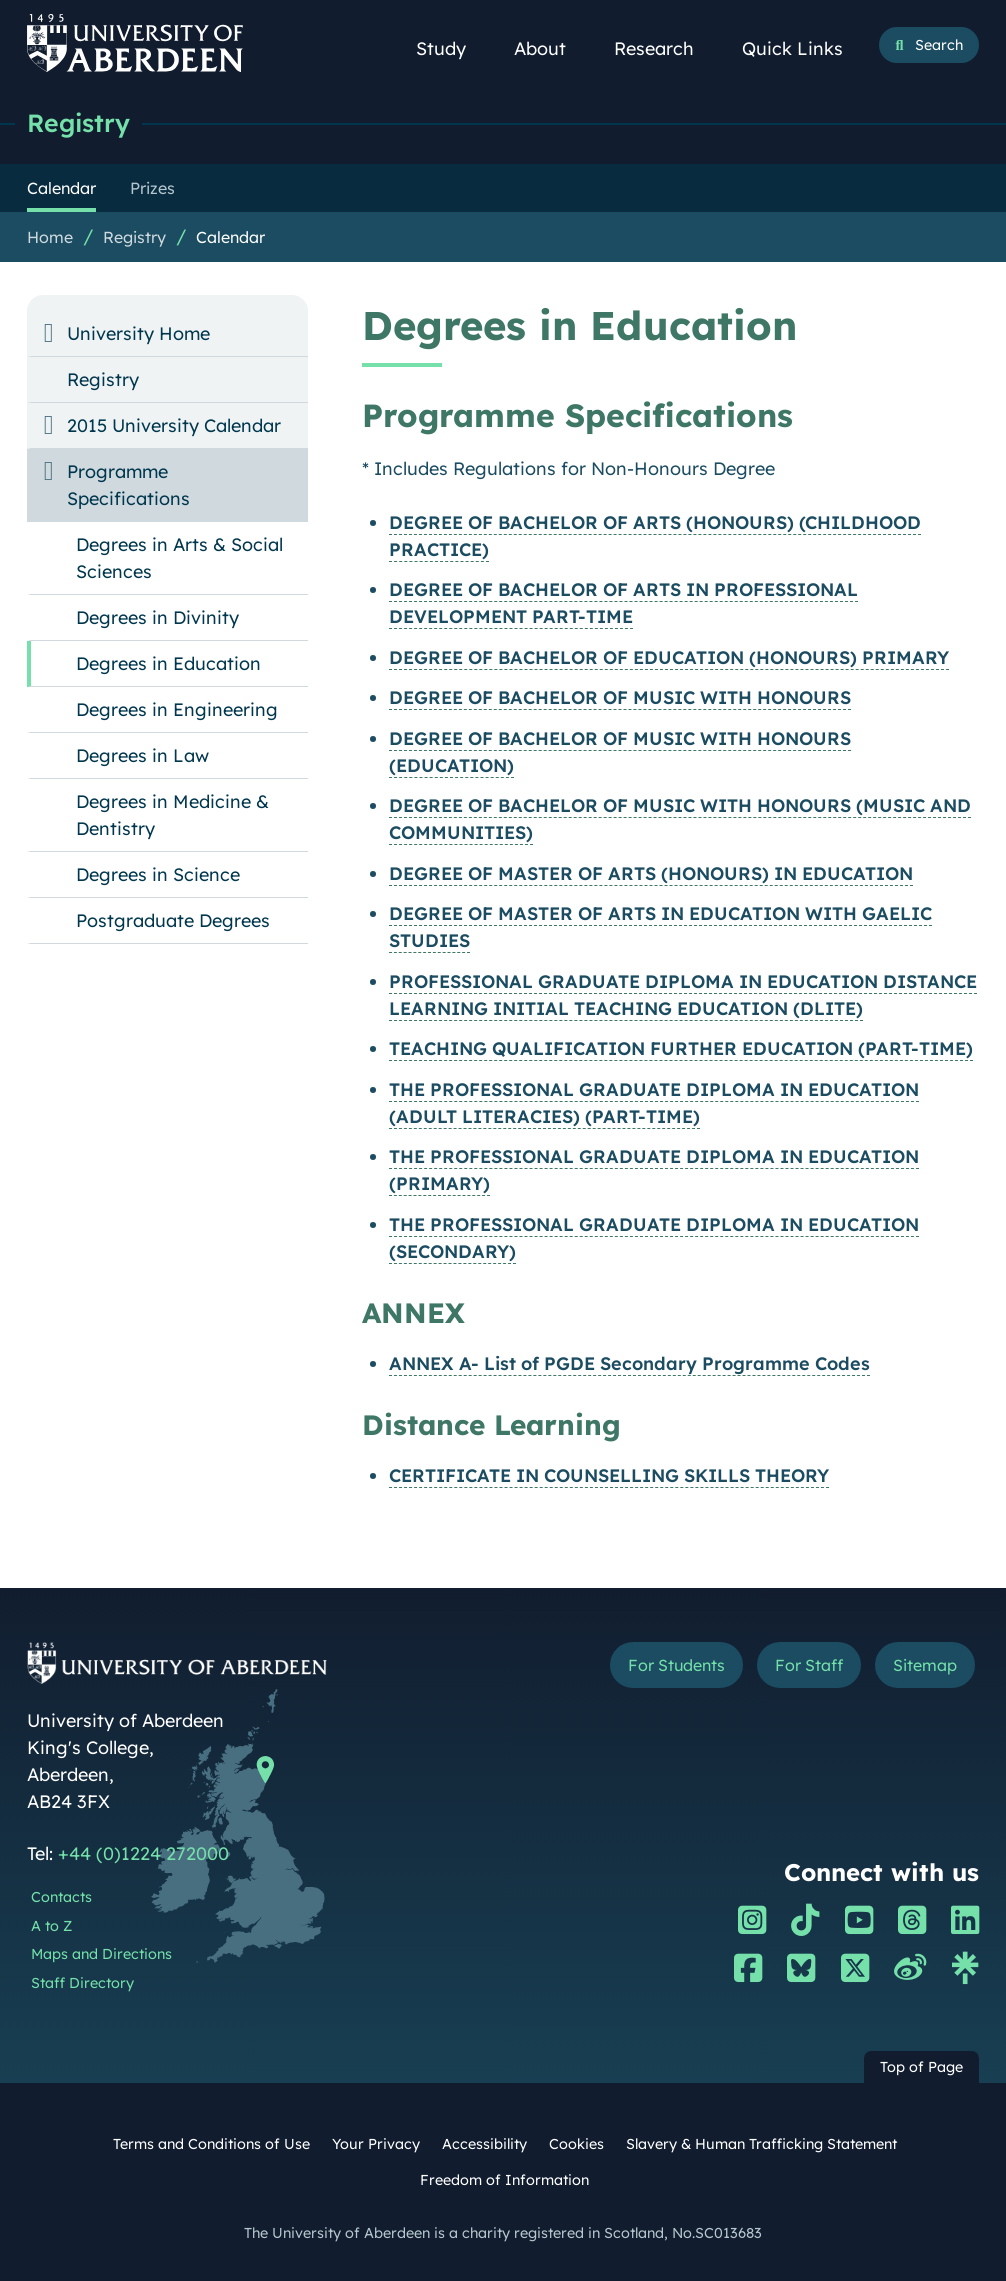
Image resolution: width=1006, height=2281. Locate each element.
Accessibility (484, 2144)
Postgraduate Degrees (173, 920)
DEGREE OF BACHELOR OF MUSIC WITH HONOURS (620, 697)
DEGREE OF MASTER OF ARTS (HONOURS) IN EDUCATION (651, 873)
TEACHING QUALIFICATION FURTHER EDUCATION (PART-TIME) (681, 1048)
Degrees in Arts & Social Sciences (179, 558)
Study (452, 48)
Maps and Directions (101, 1954)
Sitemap (924, 1665)
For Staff (807, 1665)
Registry (79, 122)
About (551, 48)
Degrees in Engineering (177, 709)
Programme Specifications (128, 485)
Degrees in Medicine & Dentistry (172, 815)
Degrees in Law (142, 755)
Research (665, 48)
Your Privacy (376, 2144)
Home (50, 237)
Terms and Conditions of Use (211, 2144)
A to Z (51, 1926)
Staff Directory (82, 1983)
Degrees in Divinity (157, 617)
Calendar (230, 237)
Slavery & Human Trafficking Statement (761, 2144)
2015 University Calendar (174, 425)
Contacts (61, 1897)
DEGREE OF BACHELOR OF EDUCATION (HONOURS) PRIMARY (669, 657)
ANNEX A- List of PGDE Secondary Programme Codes (629, 1363)
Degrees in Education (168, 663)
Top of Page (921, 2067)
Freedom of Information (504, 2180)
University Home (138, 333)
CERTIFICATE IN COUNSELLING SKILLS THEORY (609, 1475)
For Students (673, 1665)
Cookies (576, 2144)
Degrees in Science (158, 874)
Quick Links (803, 48)
